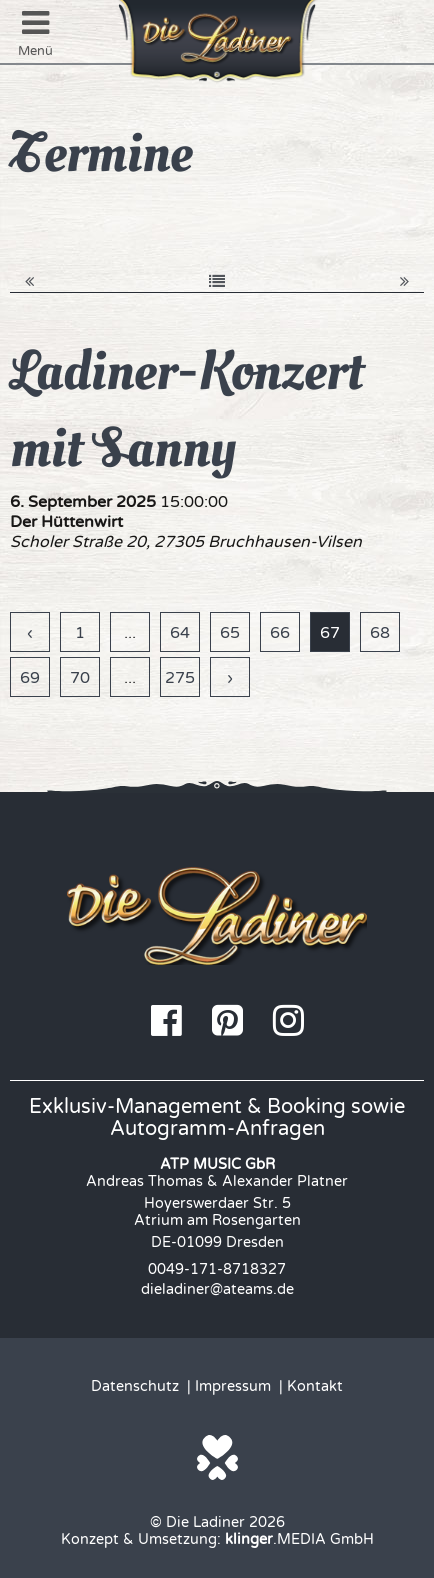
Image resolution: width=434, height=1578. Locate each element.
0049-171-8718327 (217, 1269)
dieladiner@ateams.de (217, 1289)
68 (380, 633)
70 (80, 678)
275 (180, 678)
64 (180, 633)
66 (280, 633)
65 (230, 633)
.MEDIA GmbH (299, 1539)
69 (30, 678)
